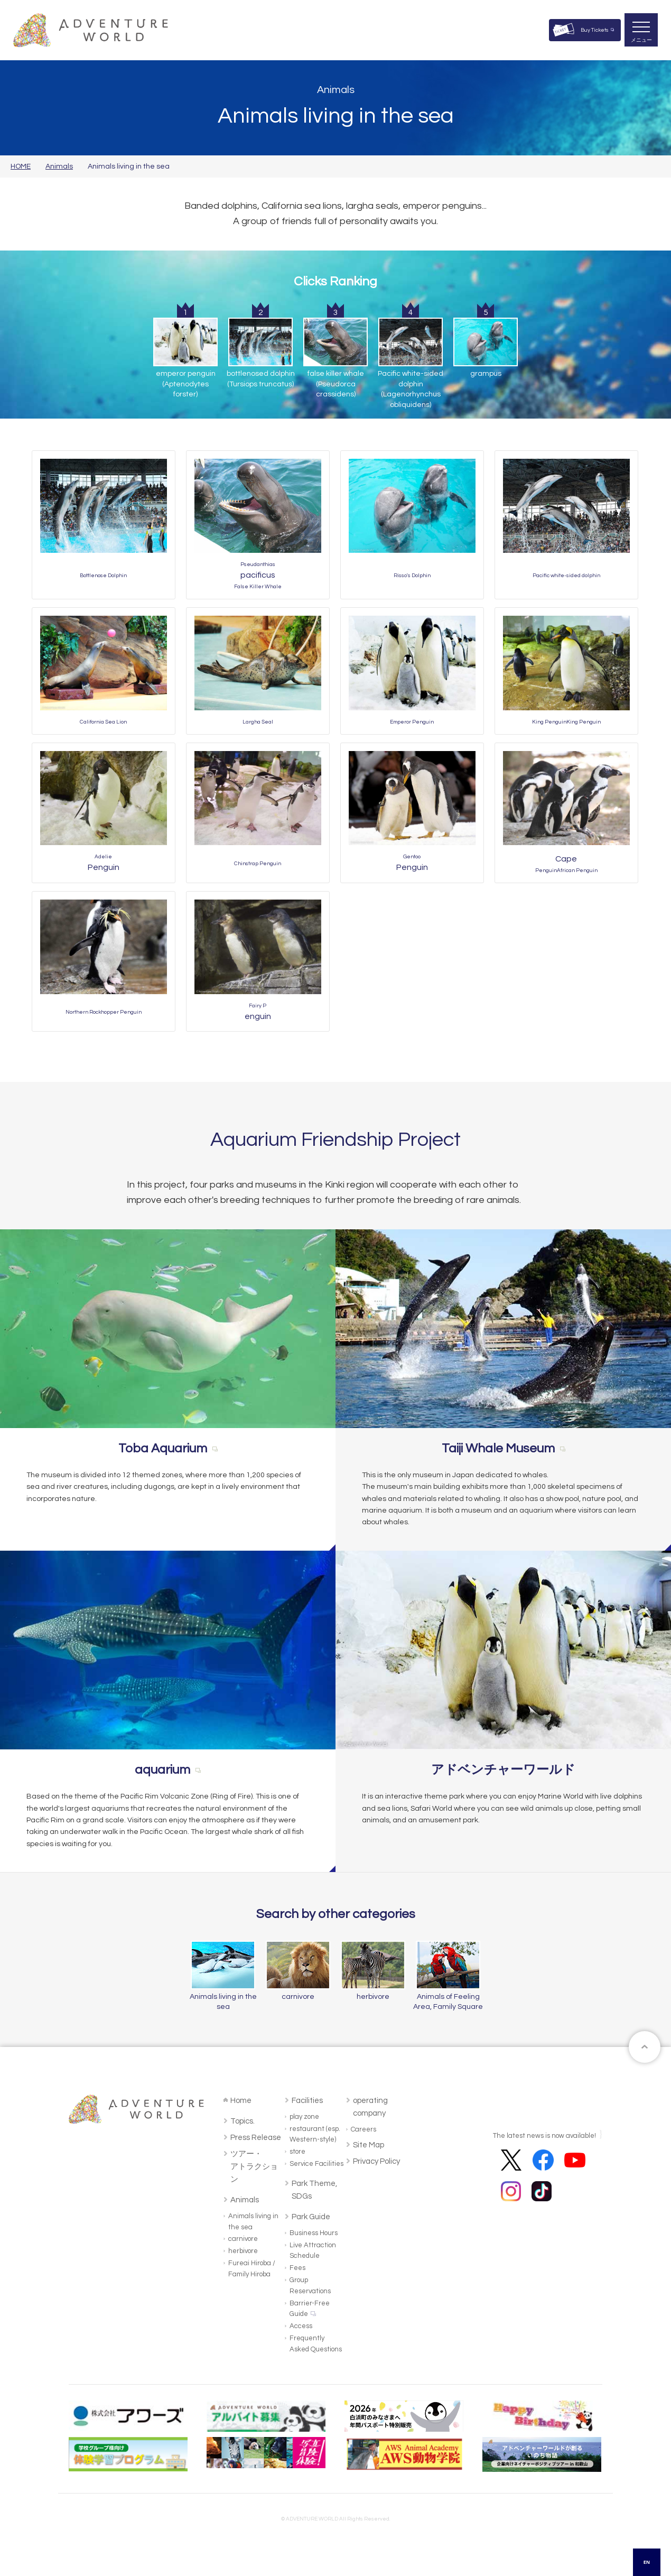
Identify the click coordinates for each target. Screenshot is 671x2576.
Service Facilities (316, 2163)
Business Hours (314, 2233)
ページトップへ (644, 2047)
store (297, 2151)
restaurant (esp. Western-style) (315, 2134)
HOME (21, 166)
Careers (363, 2129)
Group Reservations (310, 2285)
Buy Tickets (595, 30)
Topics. (242, 2121)
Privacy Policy (376, 2161)
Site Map (368, 2145)
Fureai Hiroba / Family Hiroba (251, 2268)
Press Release (255, 2138)
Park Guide (311, 2217)
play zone (304, 2116)
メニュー (641, 40)
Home (240, 2101)
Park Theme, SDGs (314, 2190)
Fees (297, 2268)
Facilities (307, 2101)
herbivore (243, 2251)
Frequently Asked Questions (316, 2343)
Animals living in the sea (253, 2221)
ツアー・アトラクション (254, 2166)
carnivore (243, 2239)
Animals (59, 166)
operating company (370, 2107)
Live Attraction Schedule (313, 2250)
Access (301, 2326)
